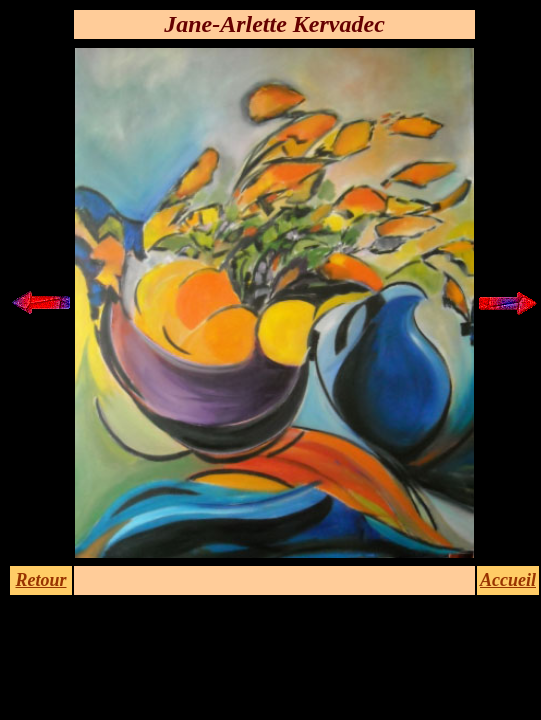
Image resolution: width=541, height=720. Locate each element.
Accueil (508, 580)
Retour (40, 580)
